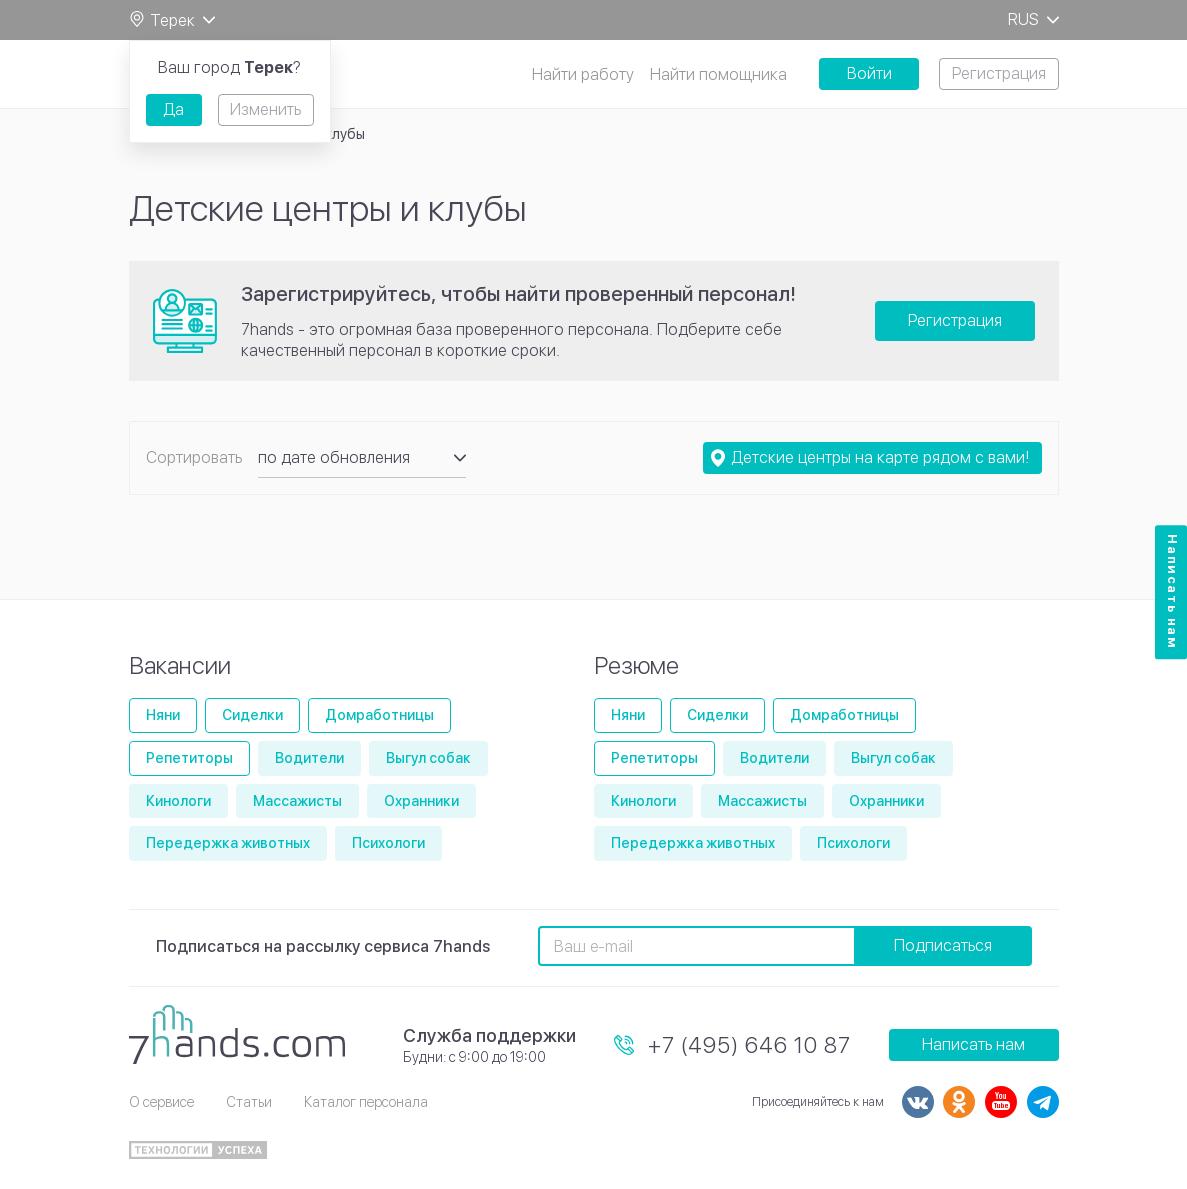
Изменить (265, 109)
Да (173, 109)
